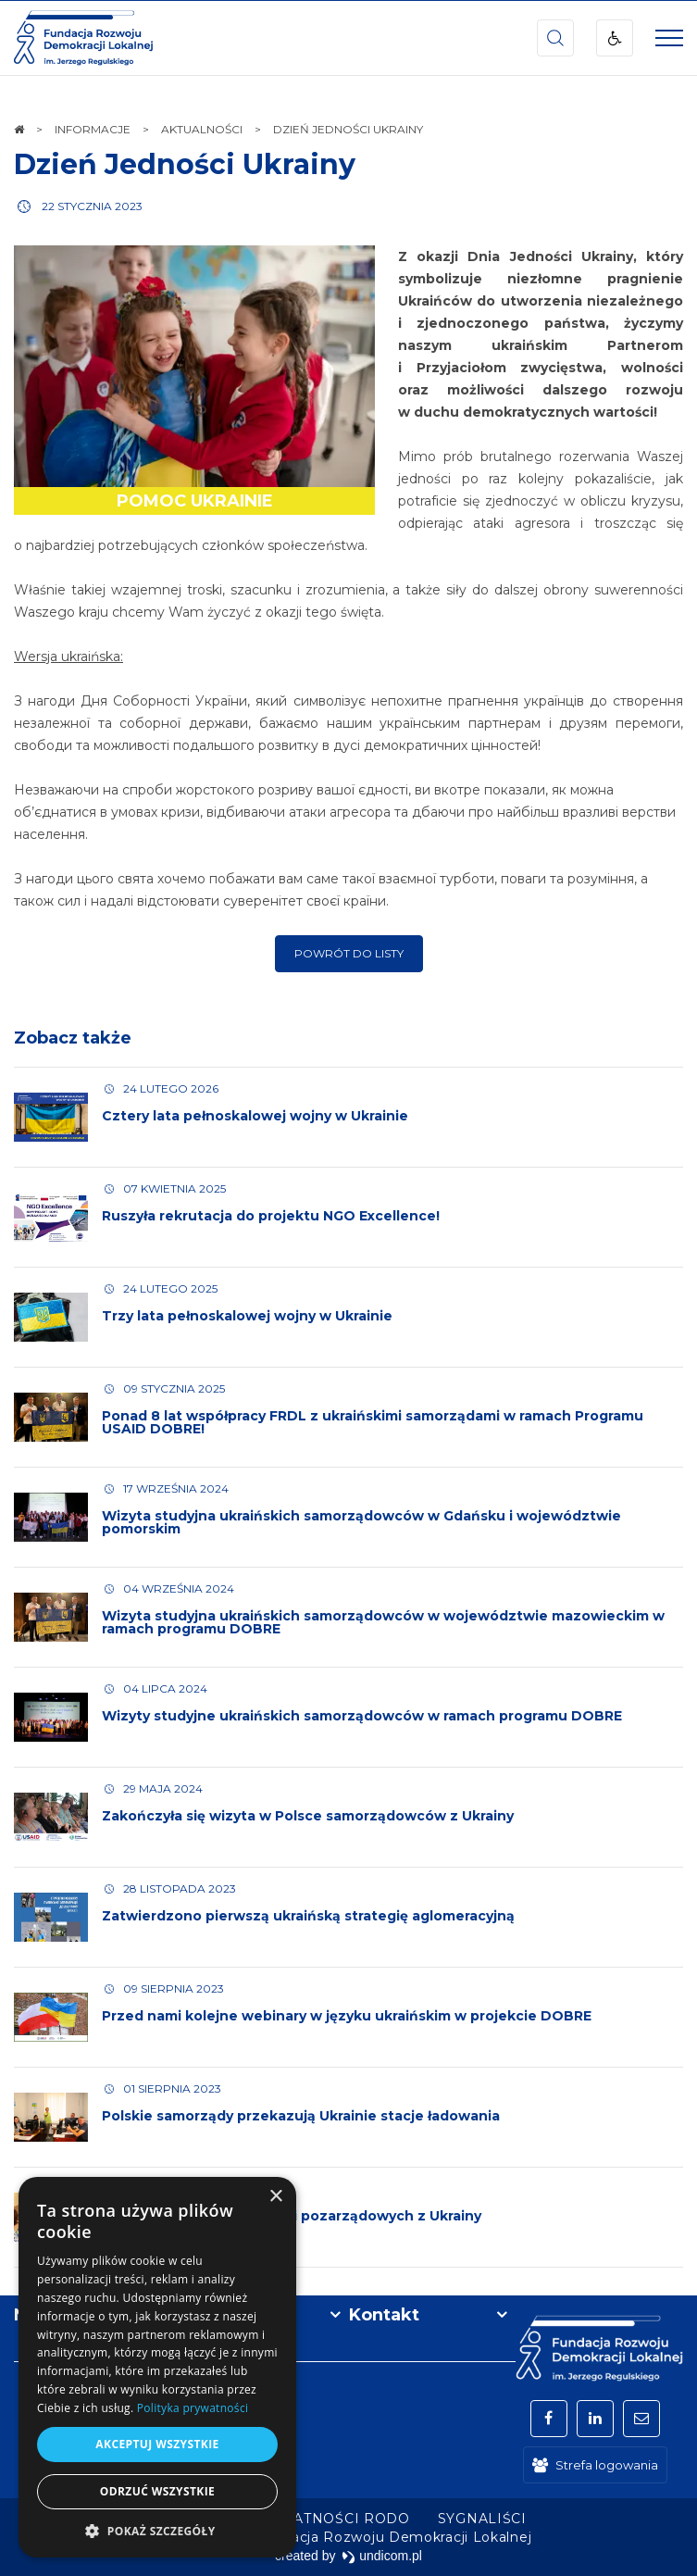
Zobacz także (72, 1038)
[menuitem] (482, 2518)
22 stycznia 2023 (92, 206)
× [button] (275, 2197)
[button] (157, 2530)
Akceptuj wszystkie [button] (156, 2444)
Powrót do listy (349, 953)
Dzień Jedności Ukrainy (184, 164)
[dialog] (157, 2367)
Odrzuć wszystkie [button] (157, 2491)
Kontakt (384, 2315)
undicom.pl (382, 2555)
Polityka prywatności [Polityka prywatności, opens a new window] (192, 2408)
